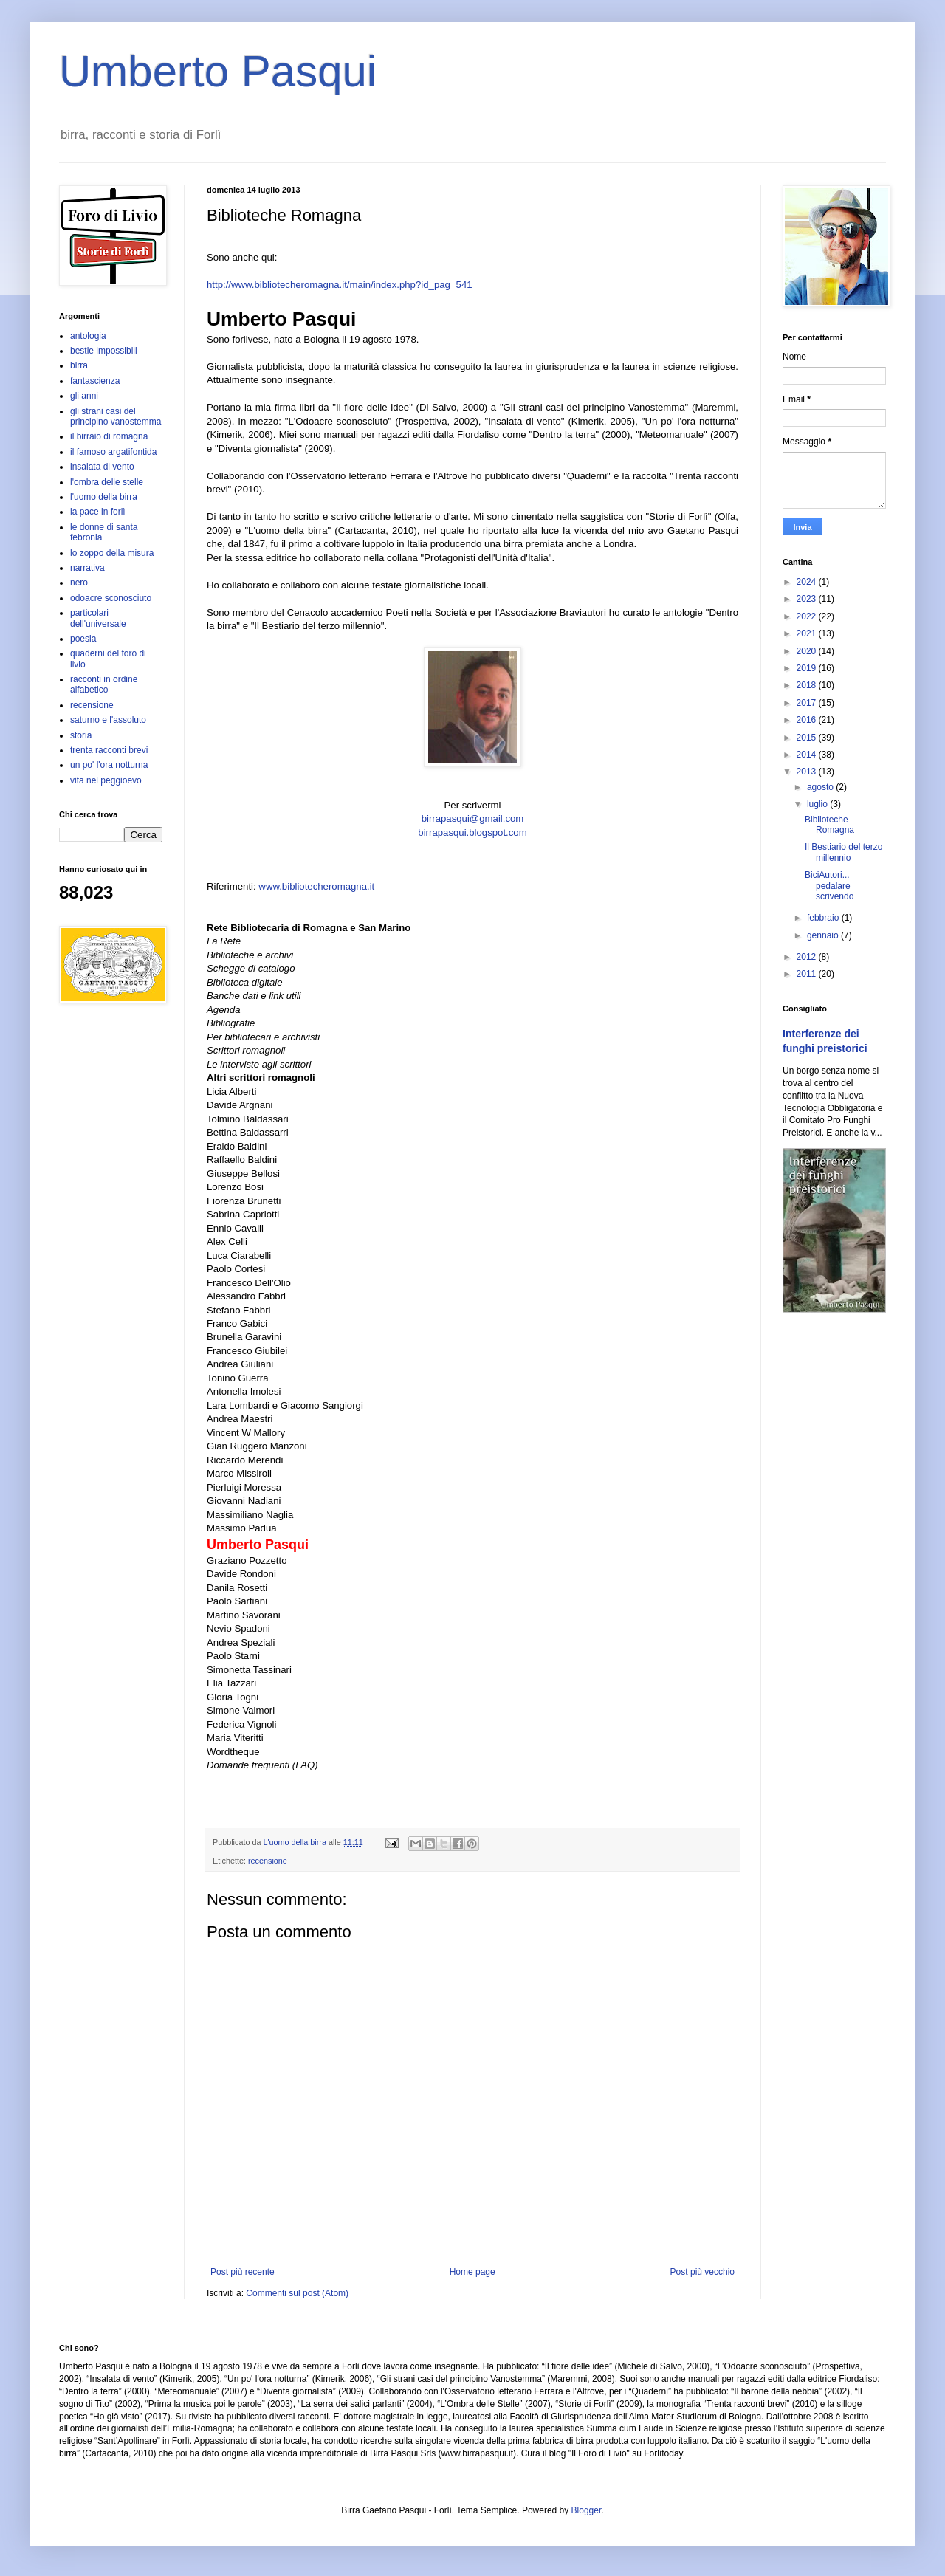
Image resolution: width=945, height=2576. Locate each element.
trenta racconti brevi (109, 750)
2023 (808, 599)
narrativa (87, 568)
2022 (808, 616)
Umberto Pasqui (218, 71)
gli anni (84, 396)
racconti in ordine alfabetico (103, 684)
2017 (808, 703)
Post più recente (242, 2272)
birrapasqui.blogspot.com (472, 832)
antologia (88, 336)
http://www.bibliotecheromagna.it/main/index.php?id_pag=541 (339, 284)
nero (79, 582)
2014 (808, 754)
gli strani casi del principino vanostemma (115, 416)
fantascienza (95, 381)
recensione (267, 1860)
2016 (808, 720)
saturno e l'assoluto (108, 720)
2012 (808, 957)
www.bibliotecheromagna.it (316, 886)
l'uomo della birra (103, 497)
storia (81, 735)
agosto (821, 787)
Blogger (586, 2510)
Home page (472, 2272)
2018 (808, 685)
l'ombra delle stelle (106, 482)
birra (79, 365)
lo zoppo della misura (112, 553)
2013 (808, 771)
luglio (818, 804)
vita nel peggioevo (106, 780)
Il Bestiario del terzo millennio (843, 852)
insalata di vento (102, 466)
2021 (808, 633)
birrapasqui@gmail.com (473, 818)
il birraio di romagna (109, 436)
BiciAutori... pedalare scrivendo (829, 885)
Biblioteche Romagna (829, 824)
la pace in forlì (98, 511)
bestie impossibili (103, 351)
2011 (808, 974)
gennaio (824, 935)
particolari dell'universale (98, 618)
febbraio (824, 918)
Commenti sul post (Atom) (297, 2293)
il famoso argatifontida (113, 452)
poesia (83, 638)
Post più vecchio (702, 2272)
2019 (808, 668)
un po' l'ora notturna (109, 765)
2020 (808, 651)
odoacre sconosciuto (110, 598)
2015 (808, 737)
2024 (808, 582)
